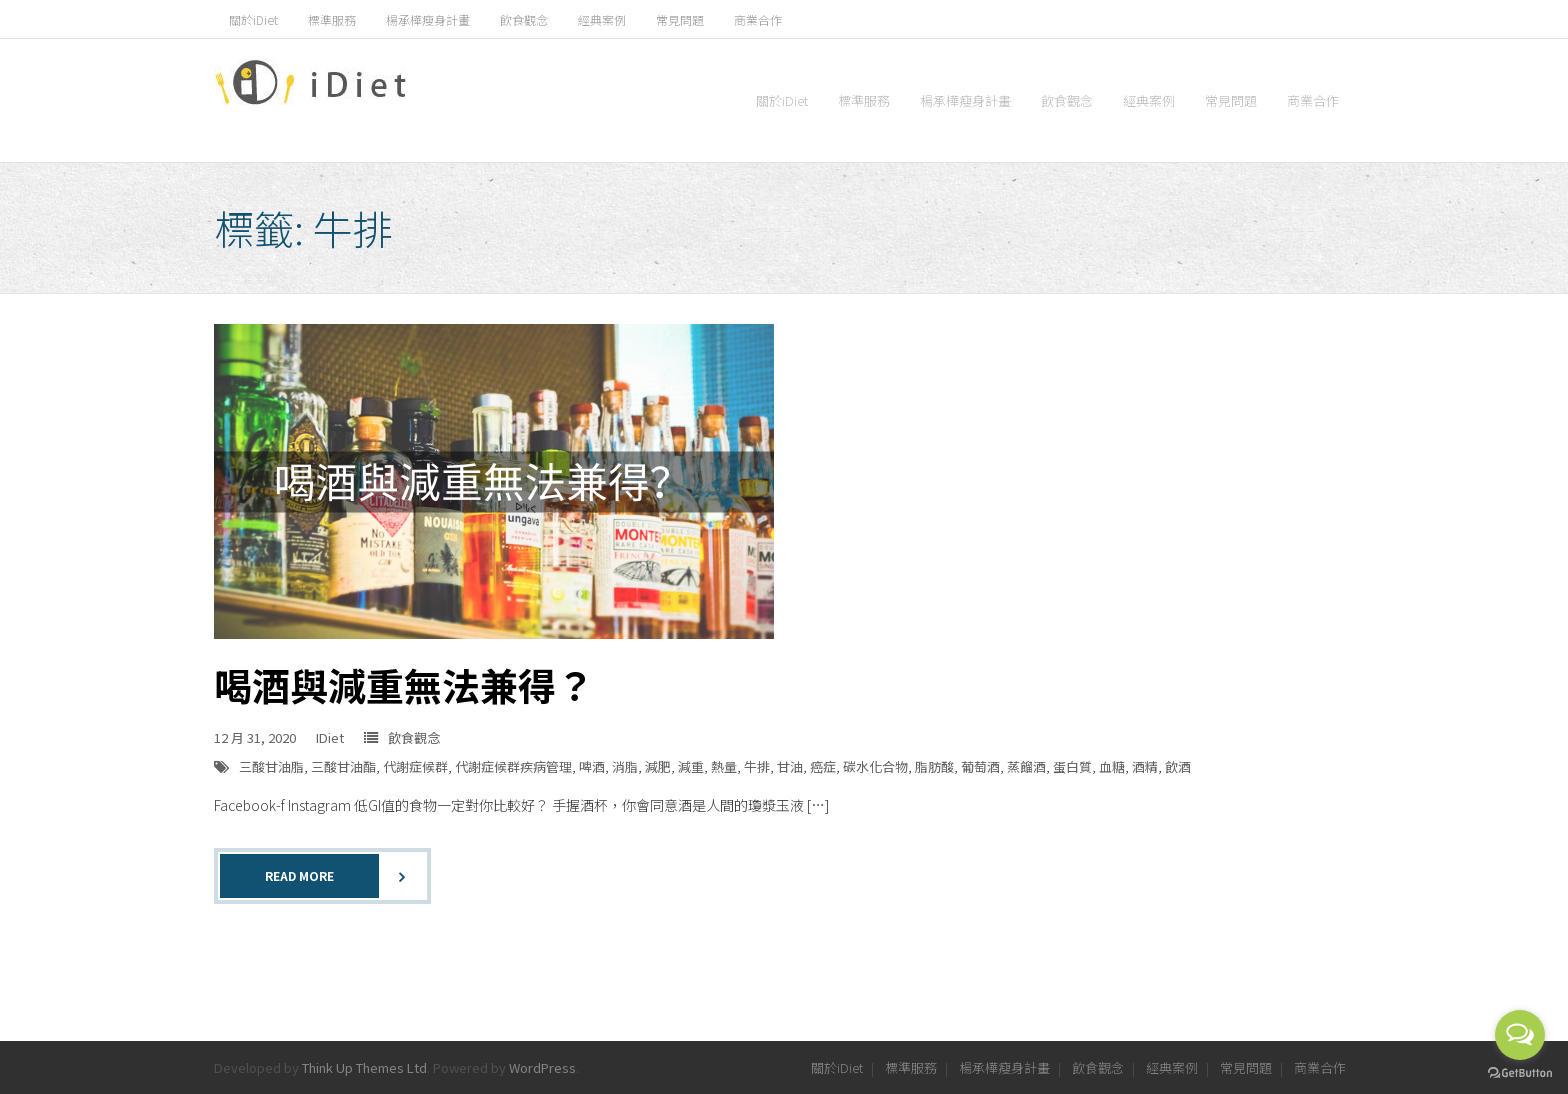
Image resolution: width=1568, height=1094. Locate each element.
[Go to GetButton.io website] (1520, 1073)
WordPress (542, 1067)
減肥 (658, 766)
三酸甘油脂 (271, 766)
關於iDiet (253, 19)
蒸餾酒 (1026, 766)
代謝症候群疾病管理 (513, 766)
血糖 (1112, 766)
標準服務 (332, 19)
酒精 (1145, 766)
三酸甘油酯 (343, 766)
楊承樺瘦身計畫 (428, 19)
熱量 (724, 766)
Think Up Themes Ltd (364, 1067)
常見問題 (680, 19)
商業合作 (758, 19)
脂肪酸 (934, 766)
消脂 (625, 766)
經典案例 (602, 19)
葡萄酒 (980, 766)
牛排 (757, 766)
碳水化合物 (875, 766)
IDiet (330, 737)
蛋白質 (1072, 766)
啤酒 (592, 766)
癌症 (823, 766)
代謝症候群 (415, 766)
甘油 (790, 766)
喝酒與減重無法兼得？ (404, 684)
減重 (691, 766)
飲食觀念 (524, 19)
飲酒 (1178, 766)
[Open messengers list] (1520, 1035)
